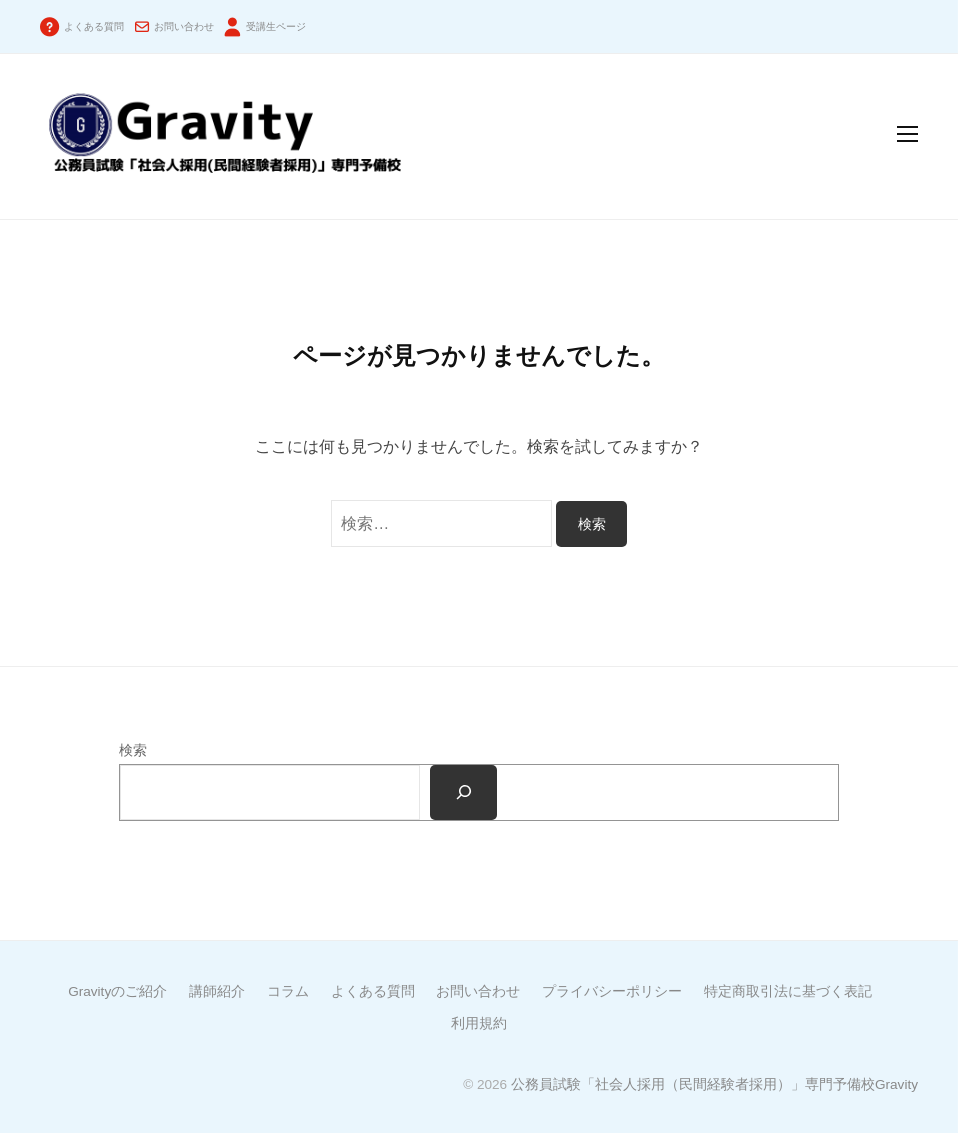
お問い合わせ (184, 26)
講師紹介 (217, 991)
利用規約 (479, 1023)
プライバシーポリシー (612, 991)
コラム (288, 991)
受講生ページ (276, 26)
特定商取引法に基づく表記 (788, 991)
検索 (133, 750)
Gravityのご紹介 (117, 991)
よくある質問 (94, 26)
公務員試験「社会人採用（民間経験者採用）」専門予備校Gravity (714, 1084)
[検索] (463, 793)
